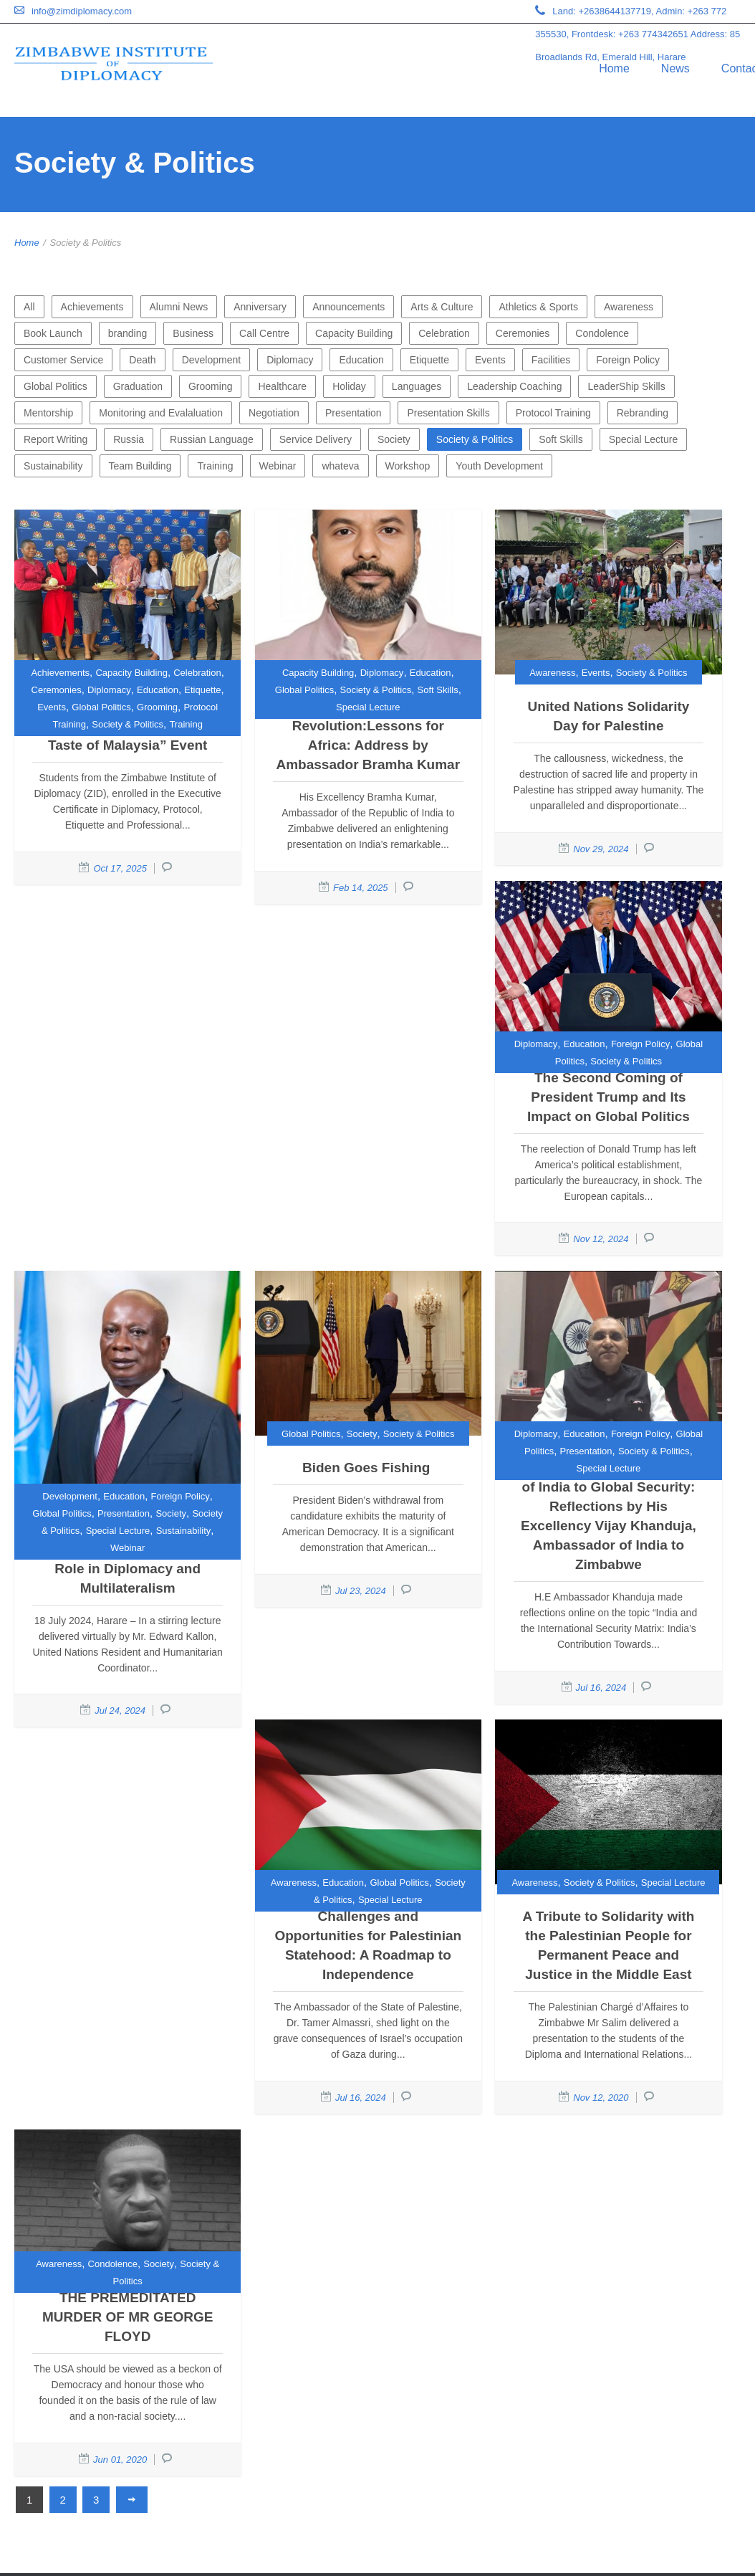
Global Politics (55, 386)
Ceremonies (522, 333)
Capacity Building (354, 333)
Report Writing (55, 439)
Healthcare (282, 386)
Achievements (92, 307)
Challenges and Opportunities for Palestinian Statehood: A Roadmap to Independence (367, 1945)
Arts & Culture (441, 307)
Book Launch (53, 333)
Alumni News (179, 307)
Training (215, 466)
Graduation (138, 386)
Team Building (140, 466)
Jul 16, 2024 (601, 1687)
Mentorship (48, 413)
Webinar (278, 466)
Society (394, 439)
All (29, 307)
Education (361, 360)
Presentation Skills (448, 413)
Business (193, 333)
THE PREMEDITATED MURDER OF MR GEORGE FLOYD (127, 2317)
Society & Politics (474, 439)
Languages (416, 386)
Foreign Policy (628, 360)
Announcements (348, 307)
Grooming (210, 386)
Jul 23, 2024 (360, 1590)
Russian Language (212, 439)
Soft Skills (560, 439)
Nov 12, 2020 (600, 2097)
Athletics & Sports (538, 307)
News (675, 68)
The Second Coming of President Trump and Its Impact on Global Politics (608, 1097)
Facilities (551, 360)
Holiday (349, 386)
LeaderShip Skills (626, 386)
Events (490, 360)
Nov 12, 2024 (600, 1239)
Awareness (628, 307)
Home (614, 68)
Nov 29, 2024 (600, 849)
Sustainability (53, 466)
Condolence (602, 333)
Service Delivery (315, 439)
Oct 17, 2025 (119, 868)
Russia (128, 439)
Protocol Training (553, 413)
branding (128, 333)
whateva (340, 466)
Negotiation (274, 413)
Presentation (353, 413)
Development (211, 360)
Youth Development (499, 466)
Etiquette (429, 360)
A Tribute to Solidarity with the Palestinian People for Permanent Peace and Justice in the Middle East (608, 1945)
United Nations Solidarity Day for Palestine (608, 716)
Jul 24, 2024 (120, 1710)
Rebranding (642, 413)
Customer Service (63, 360)
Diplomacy (289, 360)
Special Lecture (643, 439)
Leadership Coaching (514, 386)
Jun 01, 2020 (120, 2459)
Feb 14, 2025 (360, 887)
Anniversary (260, 307)
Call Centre (264, 333)
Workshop (408, 466)
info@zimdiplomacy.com (82, 11)
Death (142, 360)
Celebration (444, 333)
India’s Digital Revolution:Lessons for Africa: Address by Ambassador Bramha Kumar (368, 735)
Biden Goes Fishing (368, 1467)
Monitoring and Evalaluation (161, 413)
